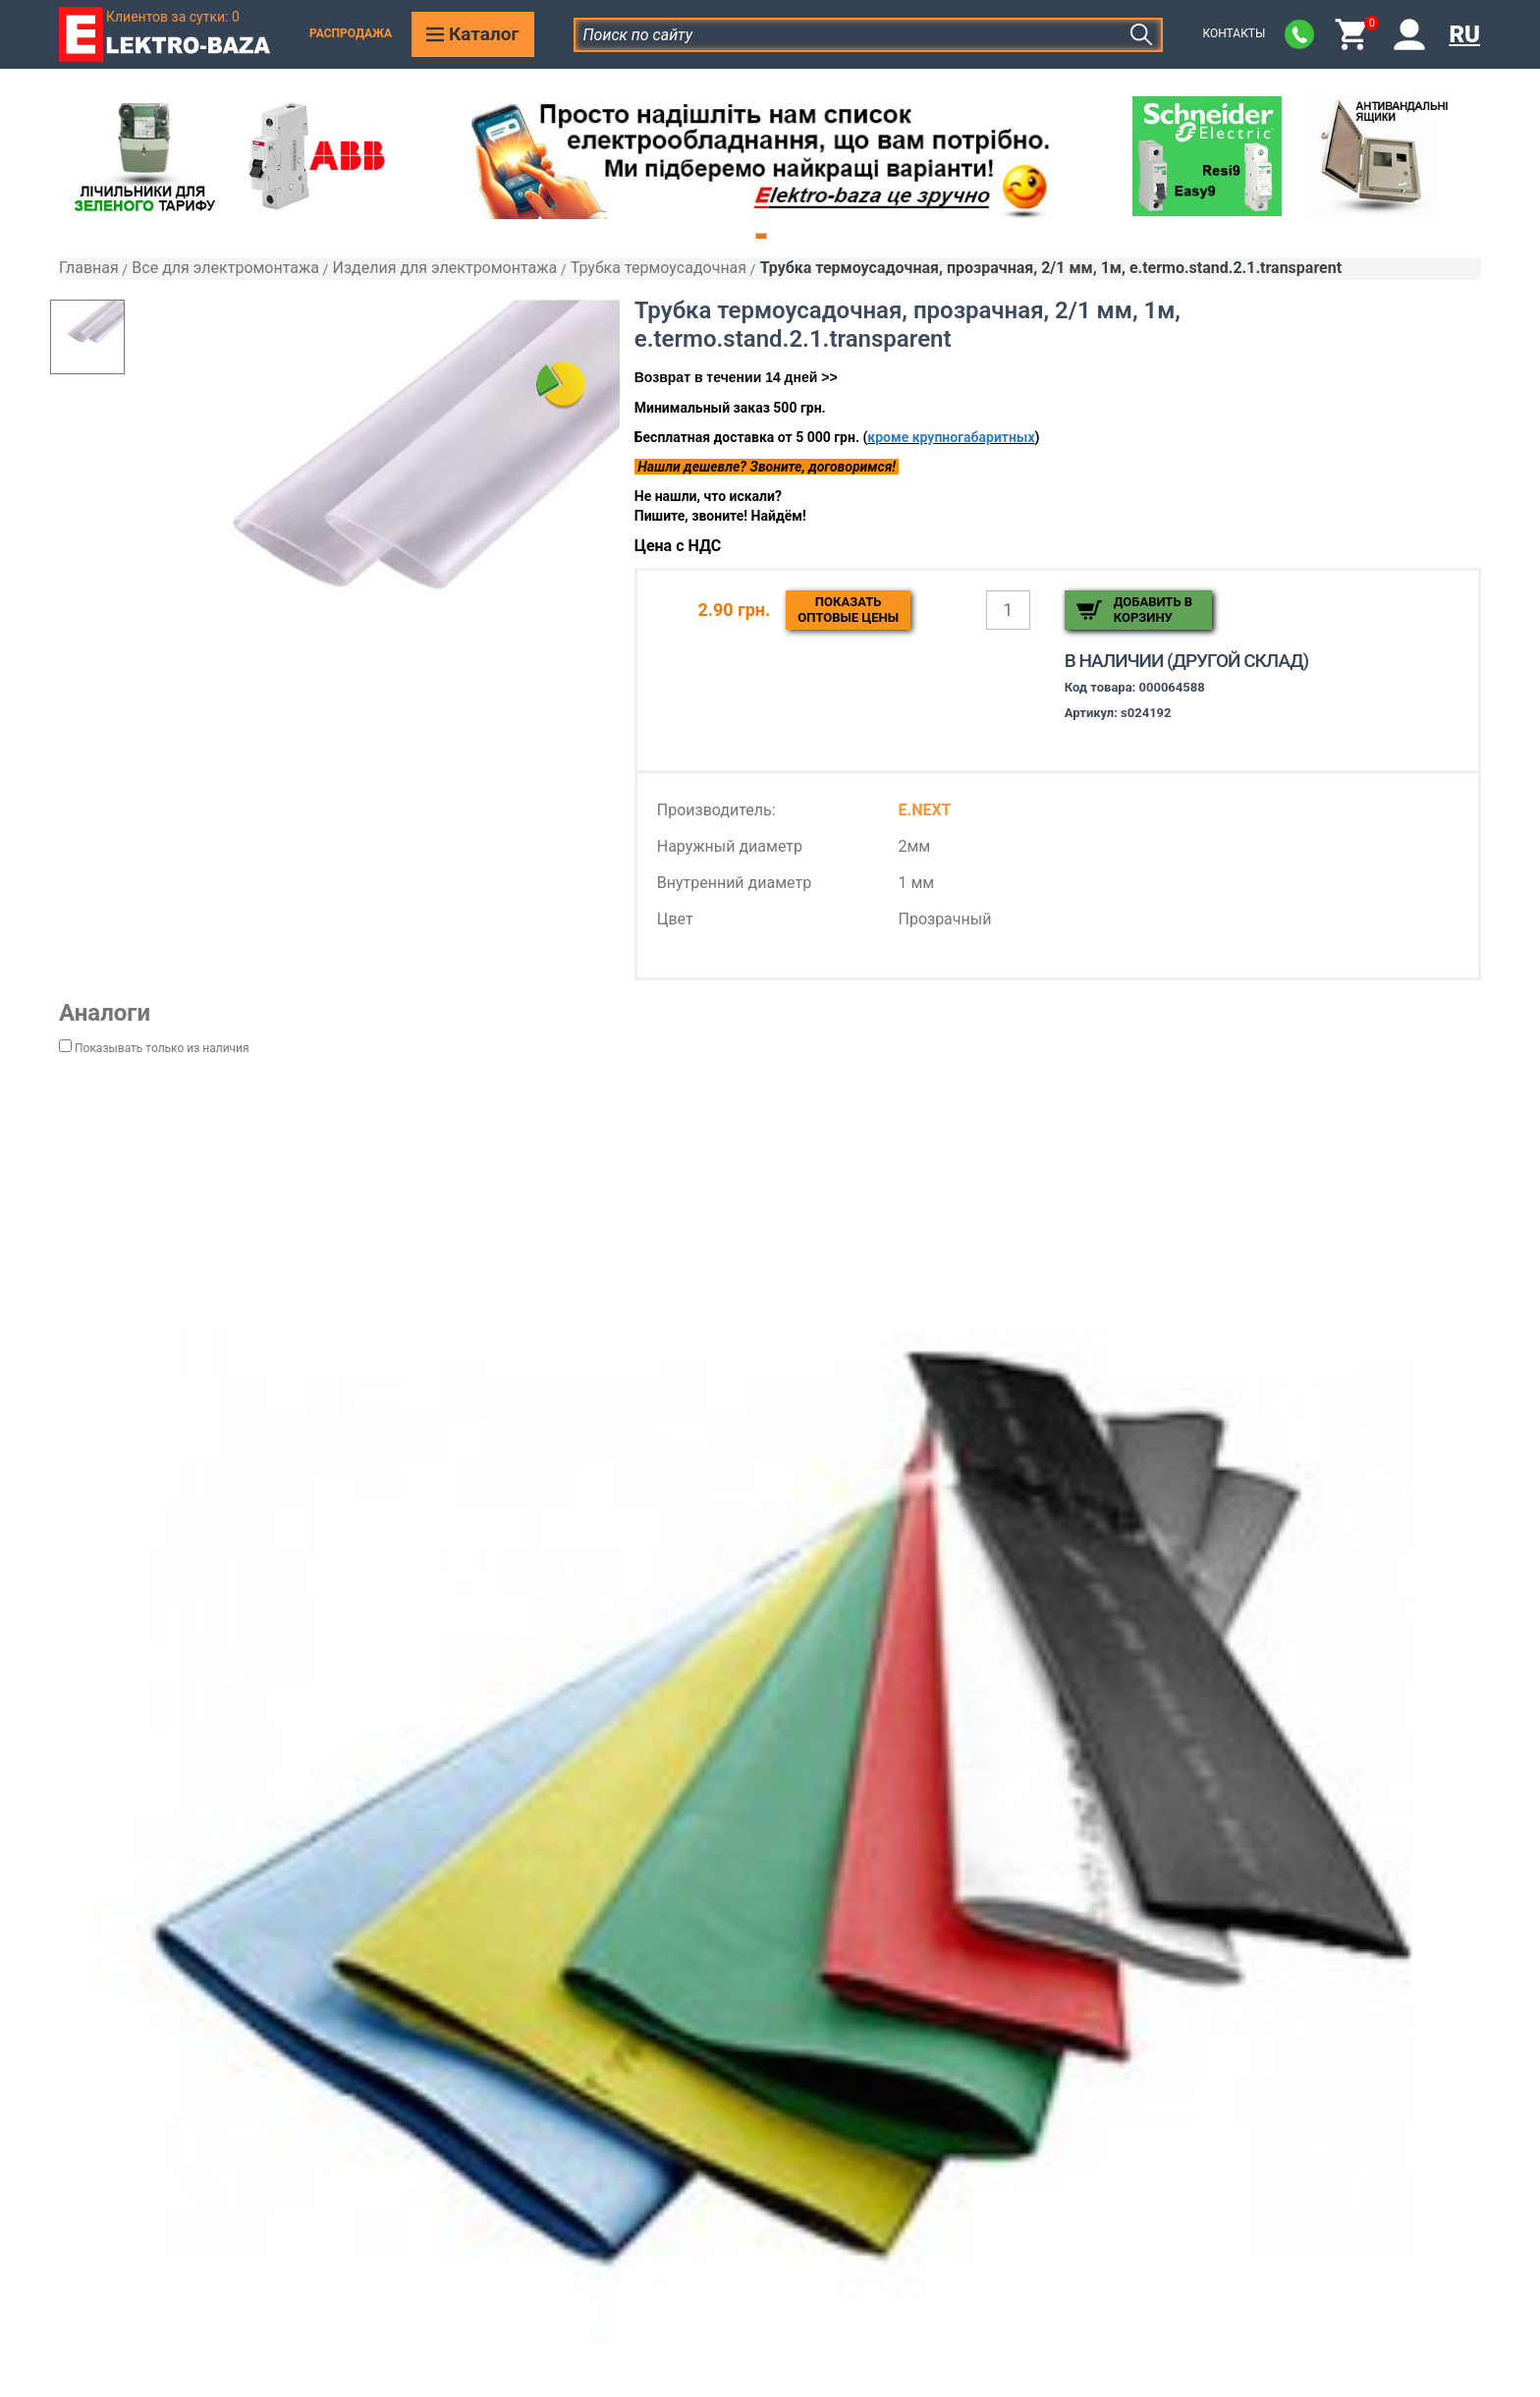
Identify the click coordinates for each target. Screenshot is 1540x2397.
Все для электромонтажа (225, 267)
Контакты (1233, 33)
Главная (89, 267)
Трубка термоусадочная (658, 267)
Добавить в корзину (1153, 609)
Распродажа (350, 33)
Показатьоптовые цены (848, 609)
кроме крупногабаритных (950, 437)
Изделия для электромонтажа (444, 267)
